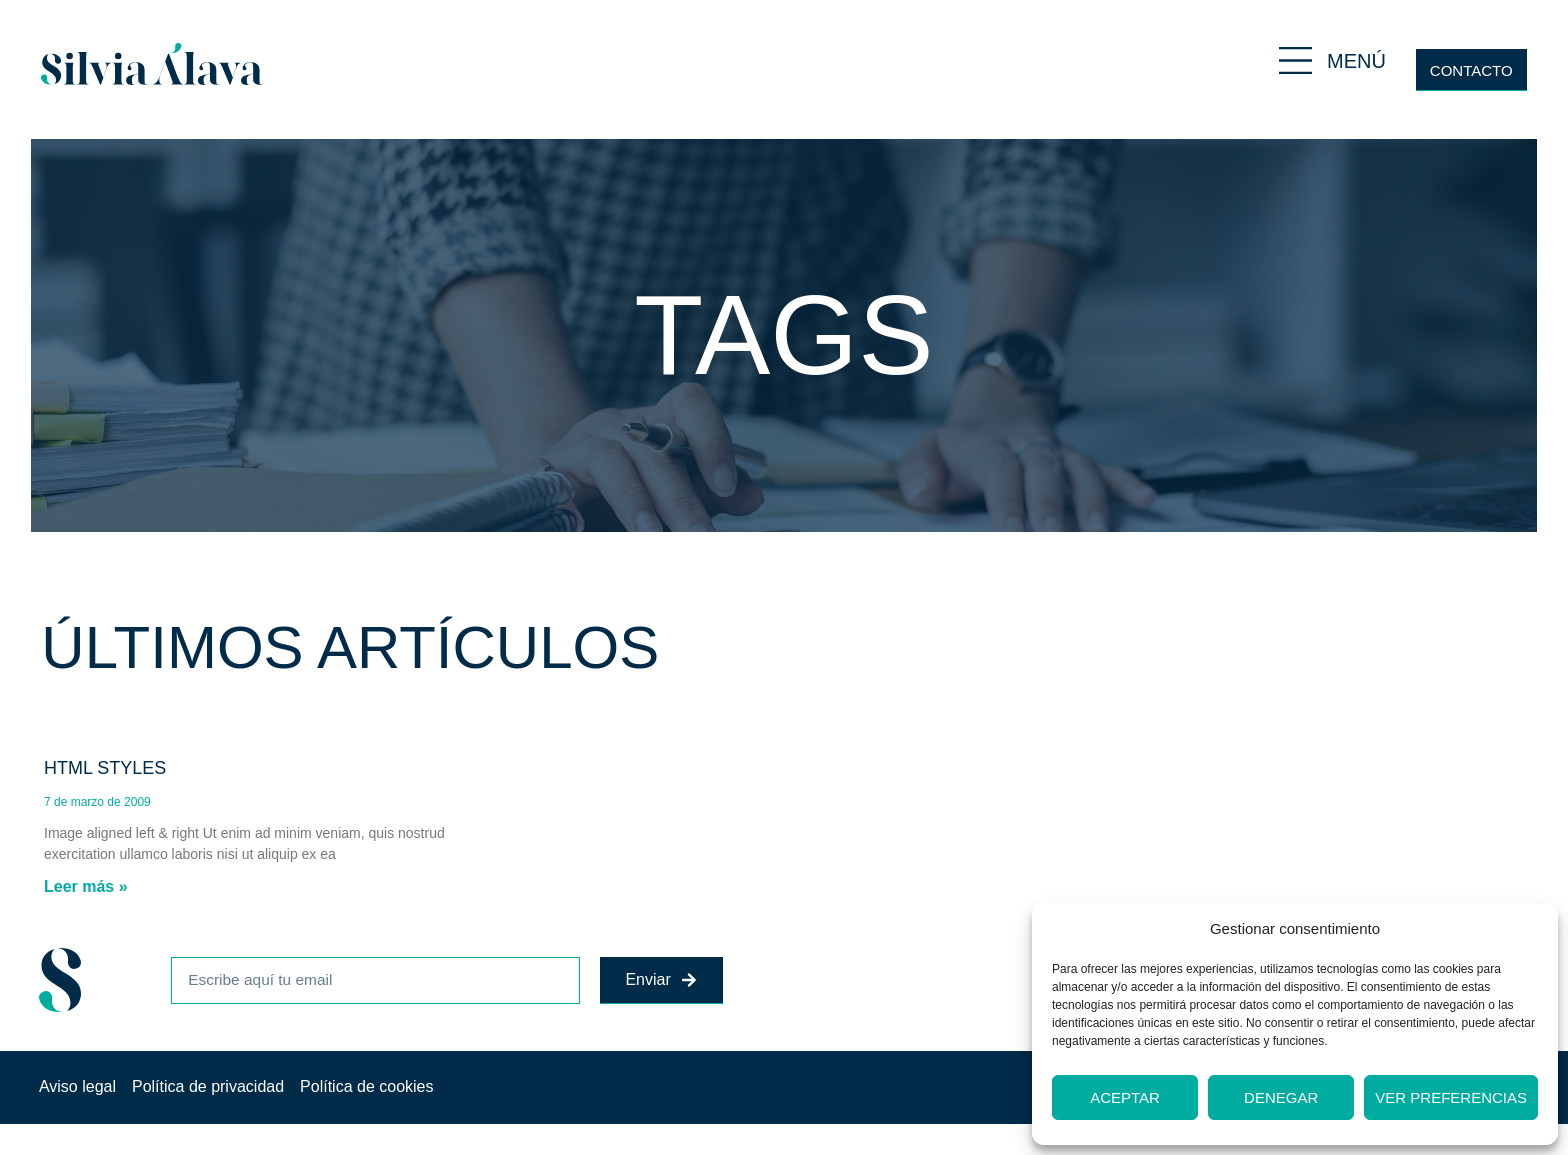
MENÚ (1356, 61)
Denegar (1281, 1097)
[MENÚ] (1295, 60)
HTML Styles (105, 768)
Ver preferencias (1451, 1097)
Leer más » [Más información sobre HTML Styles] (86, 886)
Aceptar (1125, 1097)
